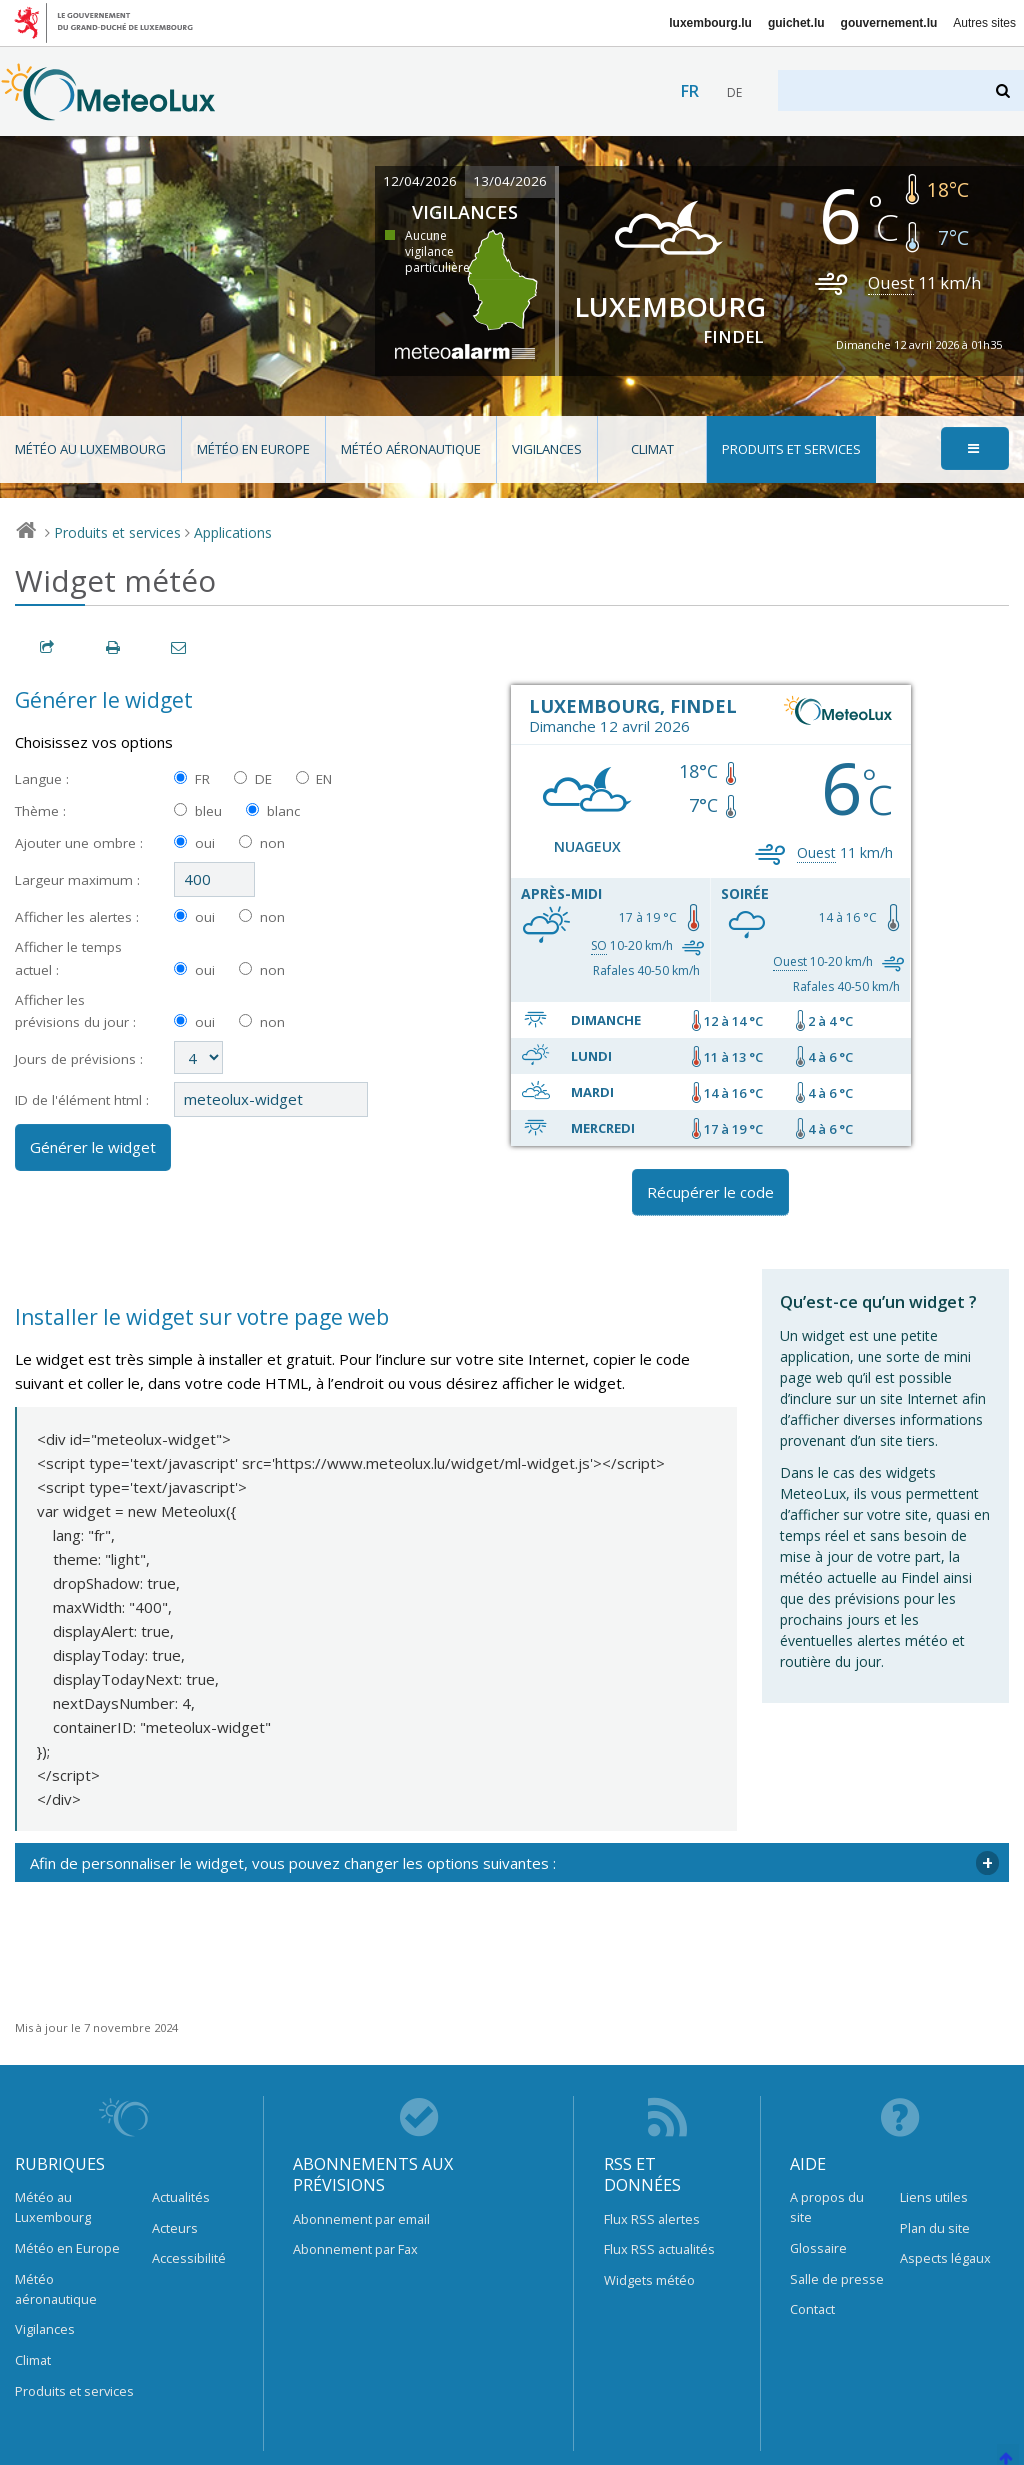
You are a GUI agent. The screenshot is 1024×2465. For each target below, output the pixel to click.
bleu (208, 811)
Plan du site (935, 2228)
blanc (283, 811)
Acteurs (175, 2228)
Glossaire (818, 2248)
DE (263, 779)
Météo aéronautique (411, 449)
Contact (812, 2309)
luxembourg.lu (710, 23)
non (272, 843)
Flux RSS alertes (652, 2219)
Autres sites (984, 23)
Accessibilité (189, 2258)
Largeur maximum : (77, 880)
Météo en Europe (253, 449)
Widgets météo (649, 2280)
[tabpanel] (512, 1862)
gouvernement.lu (889, 23)
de (734, 92)
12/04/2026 (420, 181)
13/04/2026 (510, 181)
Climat (652, 449)
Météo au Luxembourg (90, 449)
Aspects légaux (945, 2258)
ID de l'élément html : (82, 1100)
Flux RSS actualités (659, 2249)
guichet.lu (796, 23)
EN (324, 779)
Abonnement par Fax (355, 2249)
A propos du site (827, 2207)
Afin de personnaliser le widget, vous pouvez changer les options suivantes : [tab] (293, 1863)
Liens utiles (934, 2197)
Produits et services (791, 449)
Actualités (181, 2197)
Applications (233, 532)
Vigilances (547, 449)
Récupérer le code (710, 1192)
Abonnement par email (361, 2219)
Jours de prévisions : (79, 1059)
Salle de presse (837, 2279)
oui (205, 843)
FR (202, 779)
